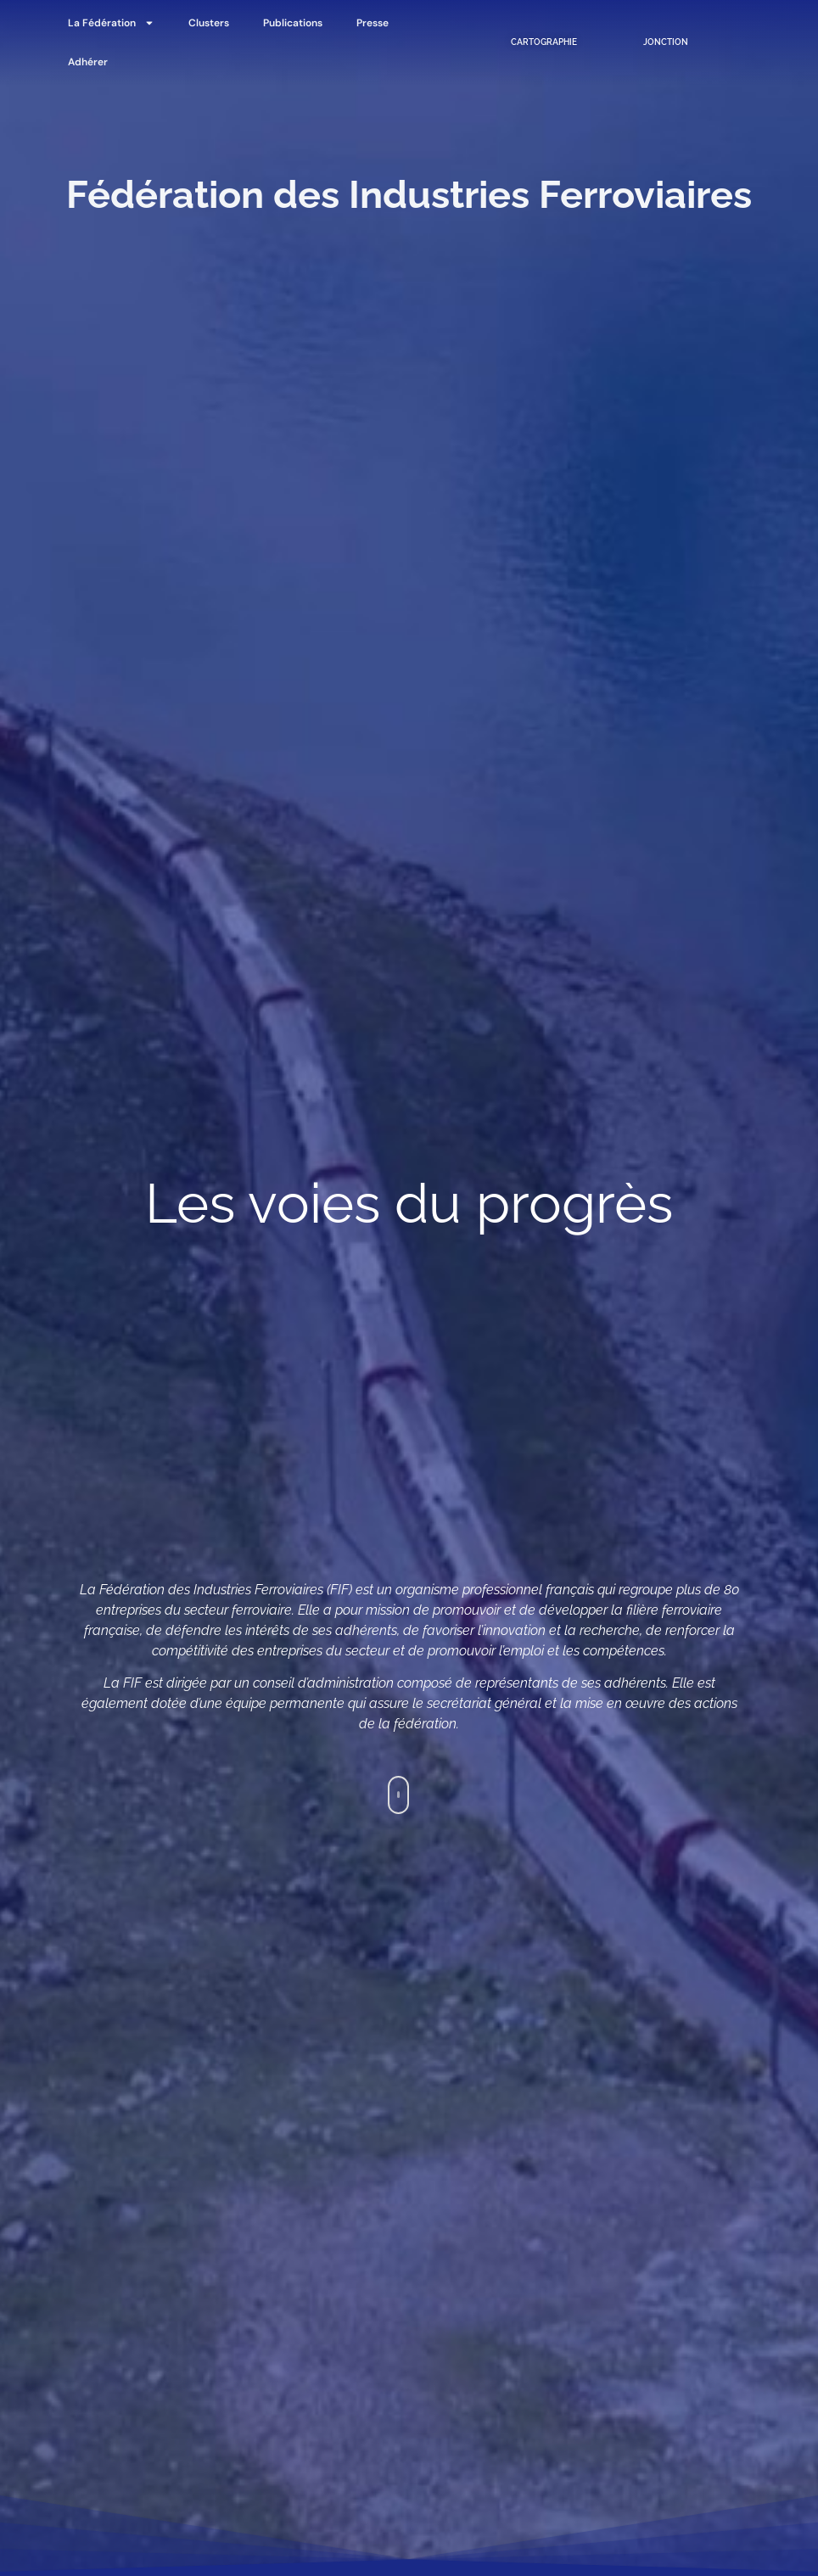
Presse (372, 23)
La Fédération (111, 22)
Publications (292, 23)
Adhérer (88, 62)
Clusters (208, 23)
